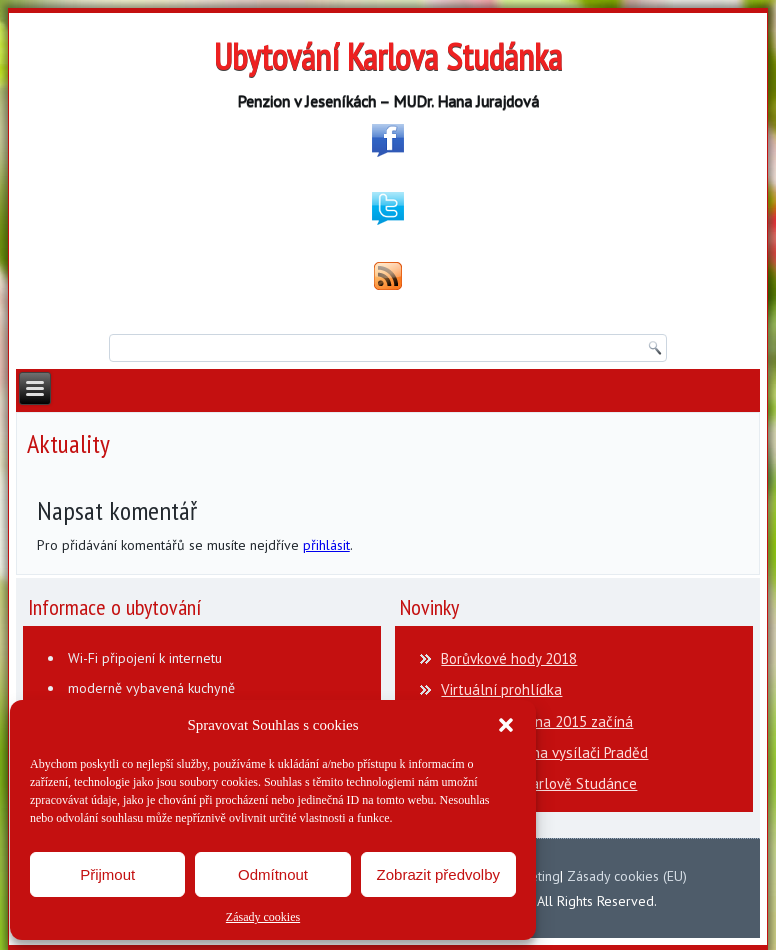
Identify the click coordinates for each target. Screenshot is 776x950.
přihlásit (326, 545)
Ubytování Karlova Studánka (388, 56)
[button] (506, 725)
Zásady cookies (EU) (627, 876)
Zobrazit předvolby (438, 874)
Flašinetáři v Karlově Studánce (539, 783)
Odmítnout (273, 874)
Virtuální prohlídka (501, 689)
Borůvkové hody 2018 (509, 658)
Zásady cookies (263, 917)
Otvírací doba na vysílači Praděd (544, 752)
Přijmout (107, 874)
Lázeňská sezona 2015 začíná (537, 721)
